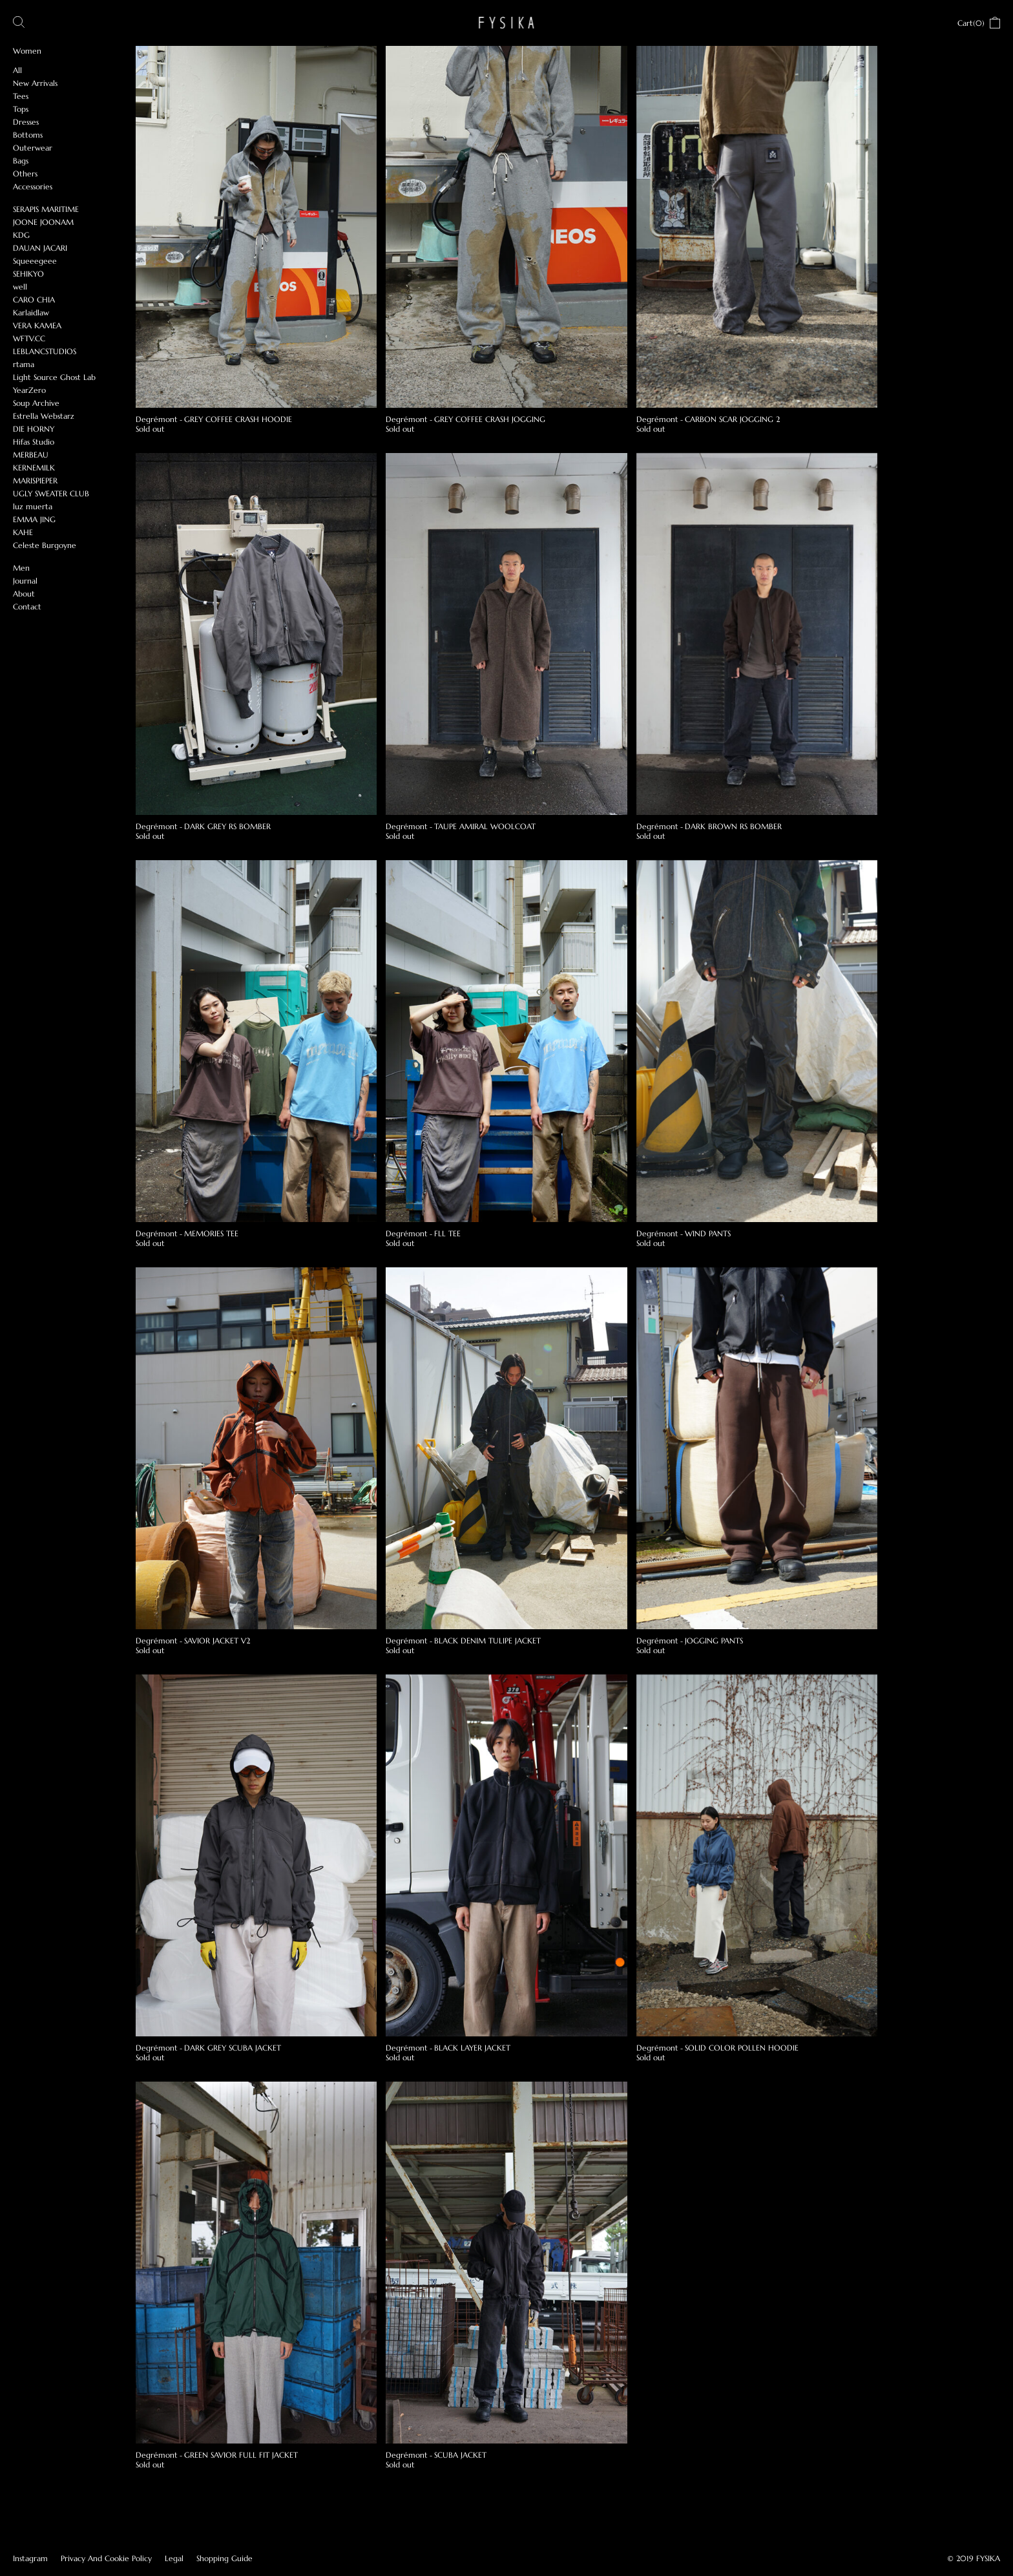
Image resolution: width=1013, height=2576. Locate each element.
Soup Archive (36, 403)
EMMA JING (34, 519)
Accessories (32, 186)
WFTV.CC (29, 338)
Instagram (30, 2558)
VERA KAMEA (37, 325)
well (20, 286)
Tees (20, 96)
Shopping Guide (224, 2558)
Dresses (26, 122)
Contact (27, 606)
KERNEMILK (34, 467)
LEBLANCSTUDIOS (44, 351)
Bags (20, 160)
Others (25, 173)
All (17, 70)
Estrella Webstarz (43, 416)
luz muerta (32, 506)
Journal (25, 581)
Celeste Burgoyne (44, 545)
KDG (21, 235)
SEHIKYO (28, 274)
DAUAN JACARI (40, 248)
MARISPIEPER (35, 480)
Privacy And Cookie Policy (106, 2558)
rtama (23, 364)
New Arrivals (35, 83)
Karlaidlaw (31, 312)
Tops (20, 109)
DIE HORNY (33, 429)
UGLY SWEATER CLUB (51, 493)
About (24, 593)
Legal (174, 2558)
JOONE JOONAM (43, 222)
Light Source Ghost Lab (54, 377)
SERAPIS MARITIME (46, 209)
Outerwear (32, 148)
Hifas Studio (33, 442)
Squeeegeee (35, 261)
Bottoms (28, 135)
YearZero (29, 390)
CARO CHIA (34, 299)
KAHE (23, 532)
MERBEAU (30, 454)
